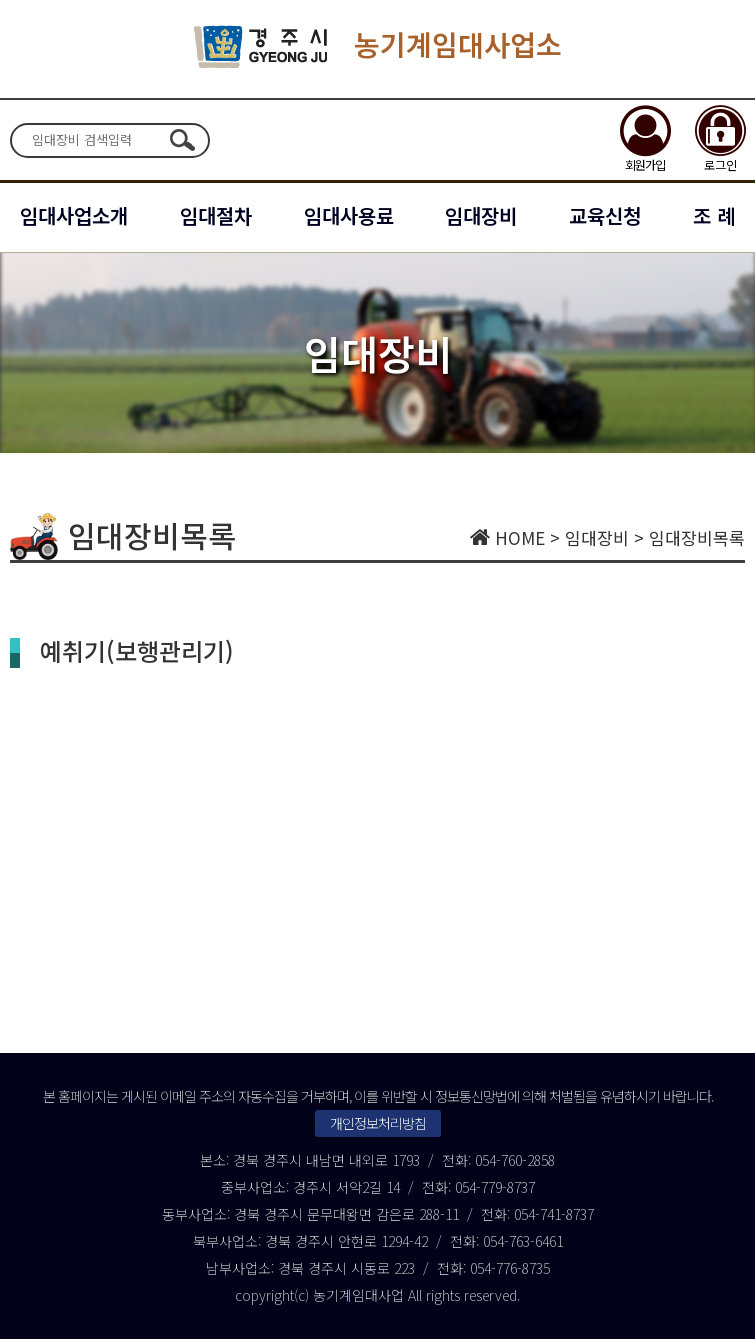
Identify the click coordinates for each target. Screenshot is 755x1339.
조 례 (714, 215)
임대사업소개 (74, 215)
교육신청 (605, 215)
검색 (182, 140)
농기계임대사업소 (378, 46)
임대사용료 (349, 215)
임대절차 (216, 215)
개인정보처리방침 (378, 1123)
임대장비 (481, 215)
